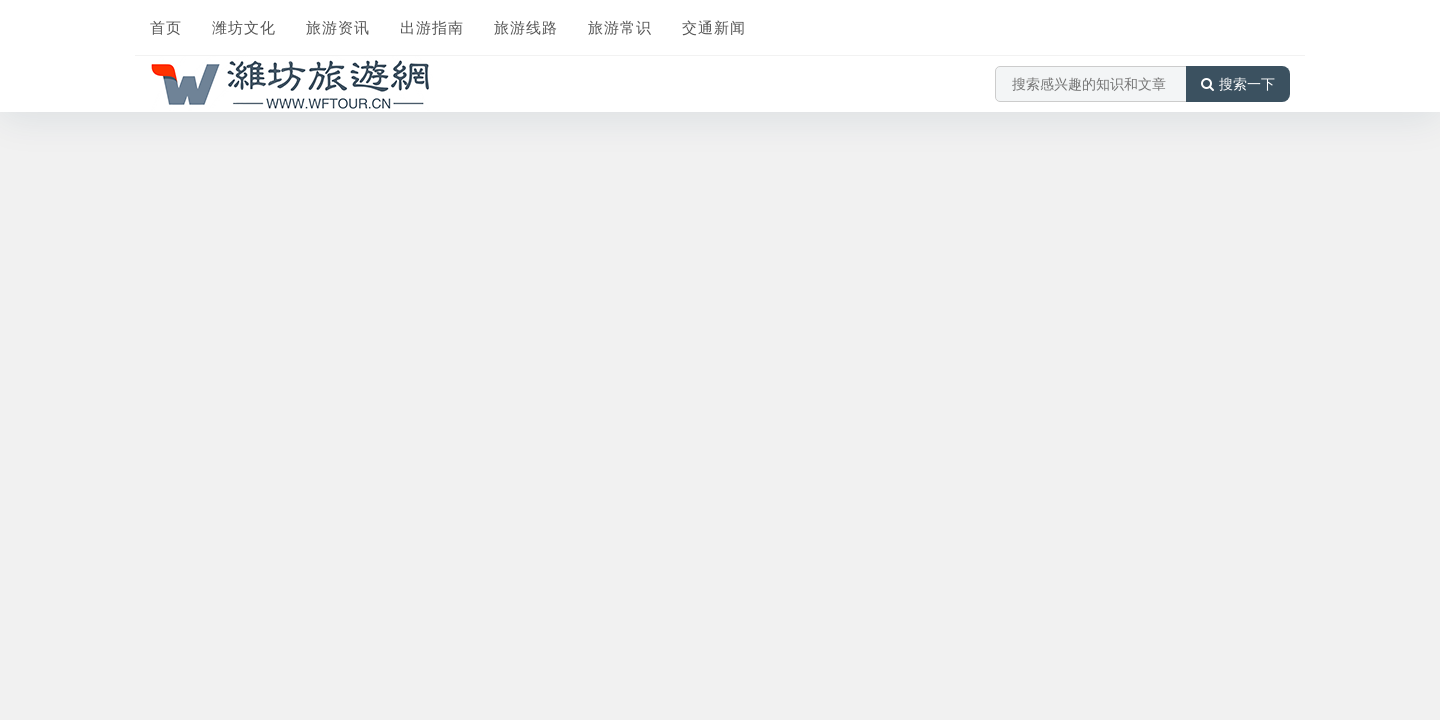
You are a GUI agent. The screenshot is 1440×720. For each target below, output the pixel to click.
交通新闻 (714, 27)
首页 (166, 27)
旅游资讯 (338, 27)
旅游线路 (526, 27)
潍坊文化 (244, 27)
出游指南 (432, 27)
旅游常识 (620, 27)
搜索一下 (1238, 84)
